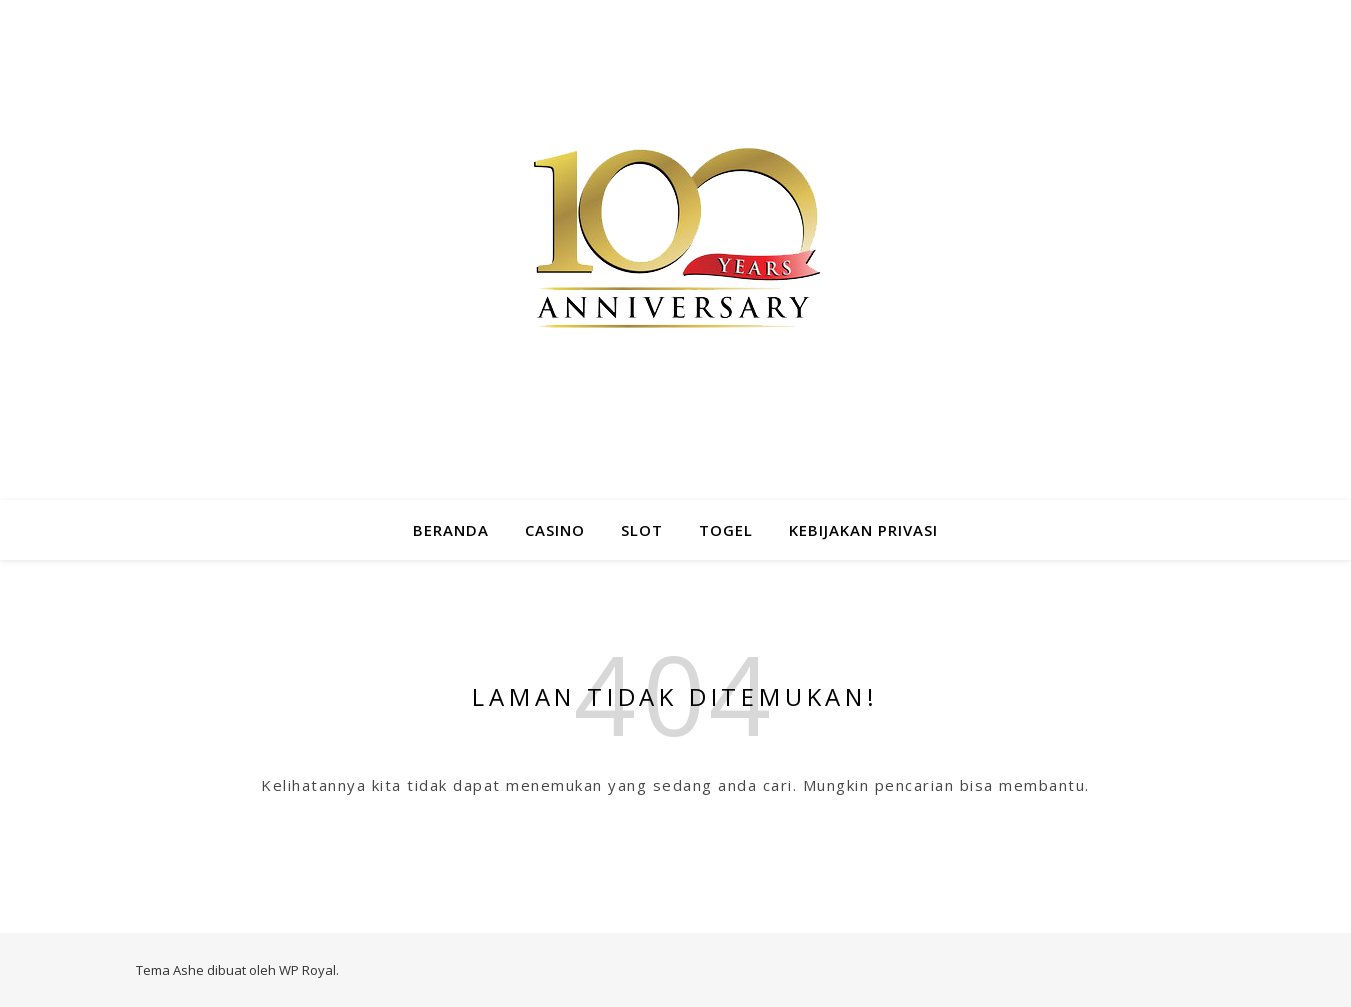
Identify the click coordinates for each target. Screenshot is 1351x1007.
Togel (726, 530)
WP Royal (307, 970)
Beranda (451, 530)
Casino (555, 530)
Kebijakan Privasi (863, 530)
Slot (642, 530)
